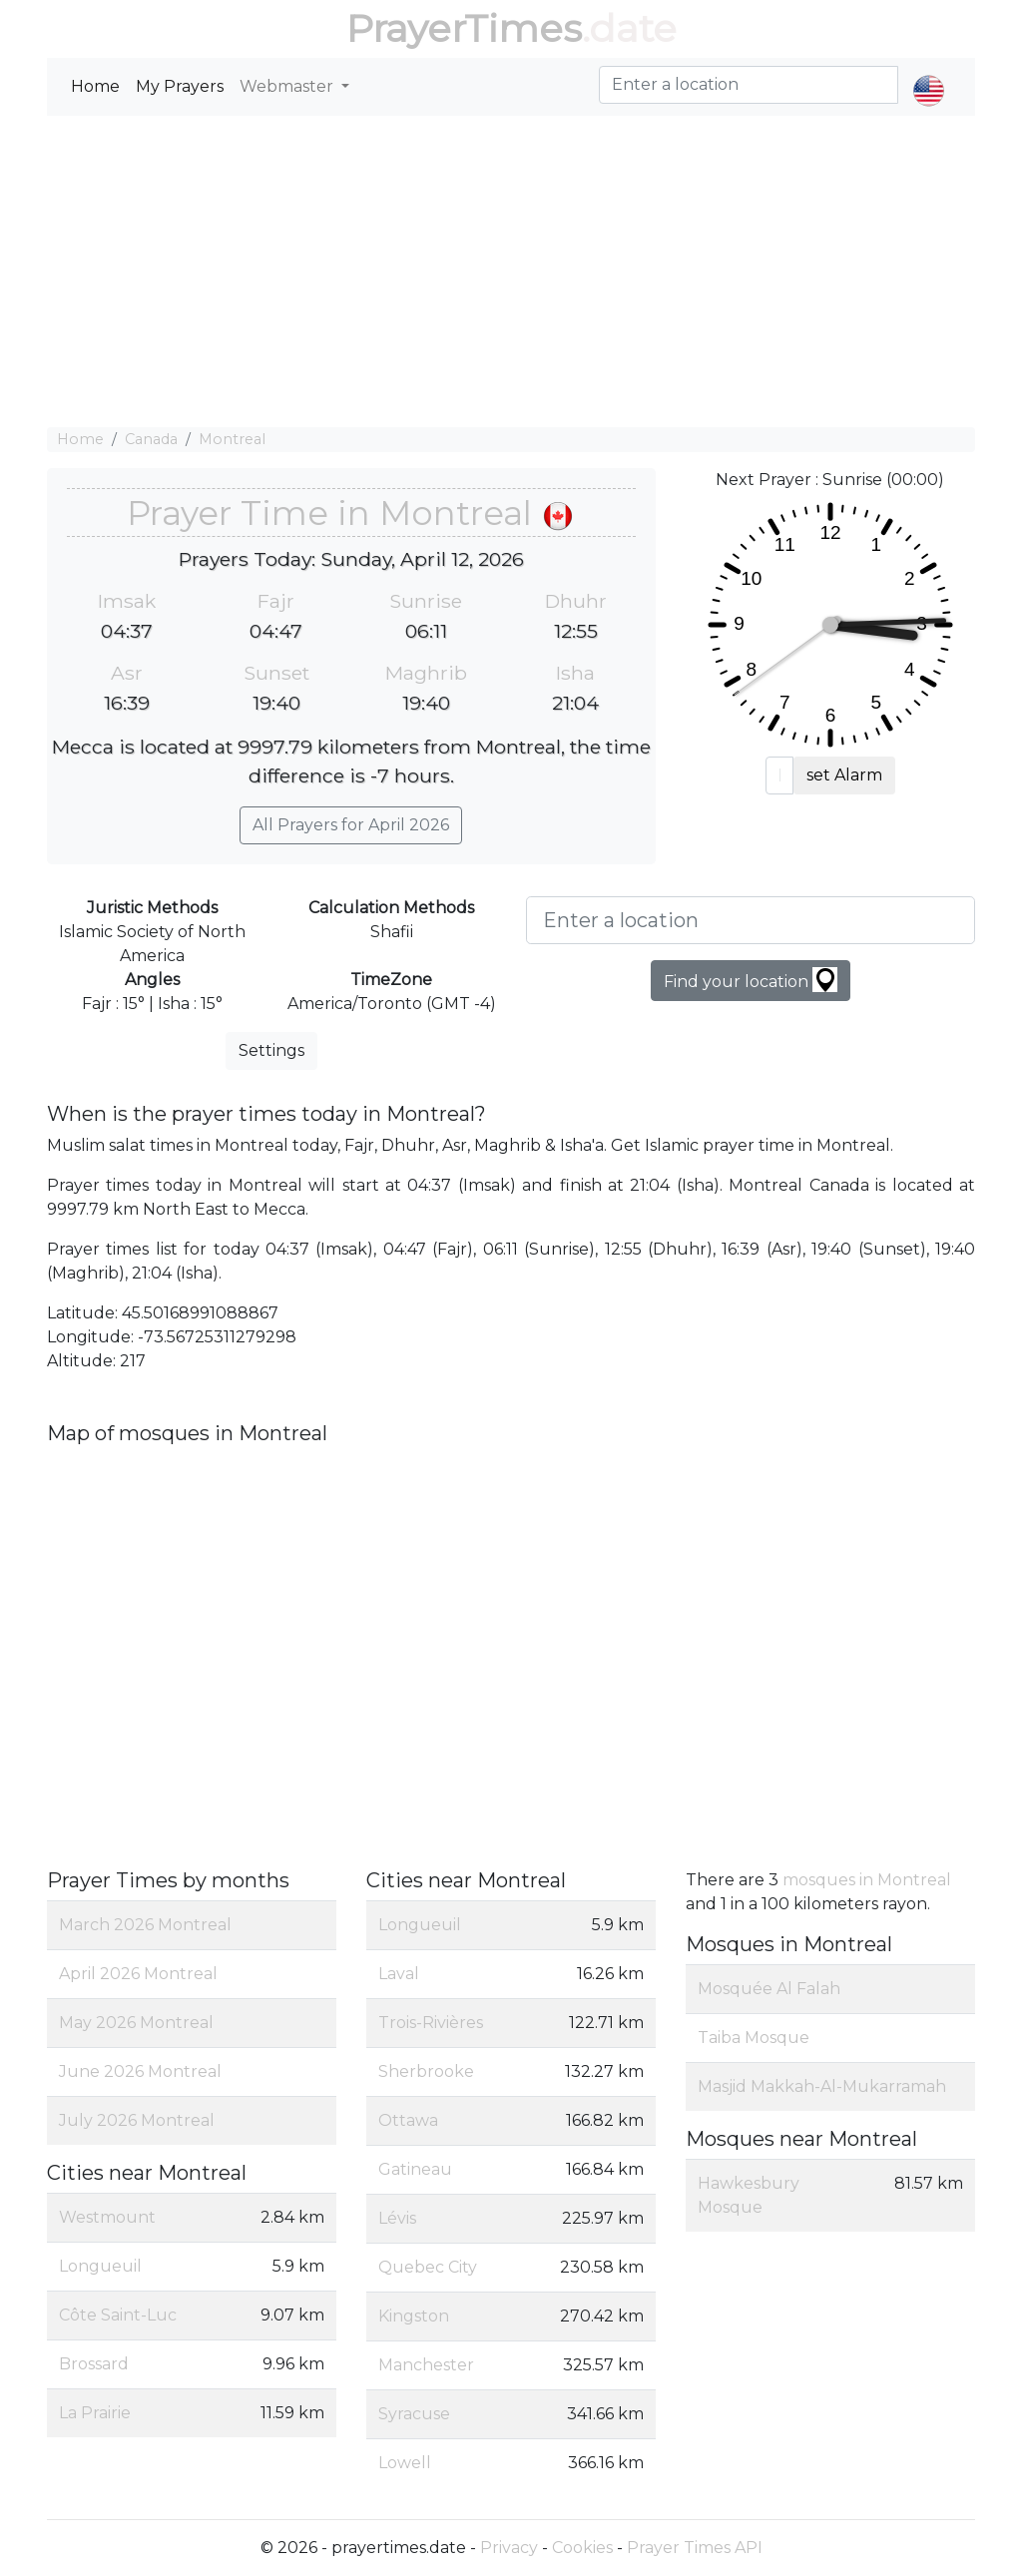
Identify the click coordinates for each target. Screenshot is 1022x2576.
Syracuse (414, 2413)
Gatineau (415, 2169)
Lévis (397, 2218)
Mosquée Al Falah (769, 1988)
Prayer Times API (695, 2547)
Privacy (509, 2547)
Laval (398, 1973)
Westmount (107, 2217)
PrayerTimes (464, 28)
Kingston (413, 2316)
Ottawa (408, 2120)
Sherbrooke (426, 2071)
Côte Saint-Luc (118, 2315)
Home (95, 86)
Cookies (582, 2547)
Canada (151, 439)
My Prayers (180, 86)
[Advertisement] (511, 271)
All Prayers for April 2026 (351, 824)
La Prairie (95, 2412)
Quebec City (427, 2267)
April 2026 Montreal (138, 1973)
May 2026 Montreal (136, 2022)
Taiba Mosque (753, 2037)
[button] (928, 74)
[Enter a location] (750, 920)
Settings (271, 1050)
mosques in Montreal (866, 1879)
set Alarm (844, 775)
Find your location (750, 979)
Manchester (426, 2364)
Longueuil (100, 2266)
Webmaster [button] (288, 86)
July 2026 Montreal (137, 2120)
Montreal (232, 439)
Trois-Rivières (430, 2022)
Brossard (94, 2363)
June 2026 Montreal (140, 2071)
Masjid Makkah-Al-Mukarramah (822, 2086)
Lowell (404, 2462)
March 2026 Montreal (145, 1924)
